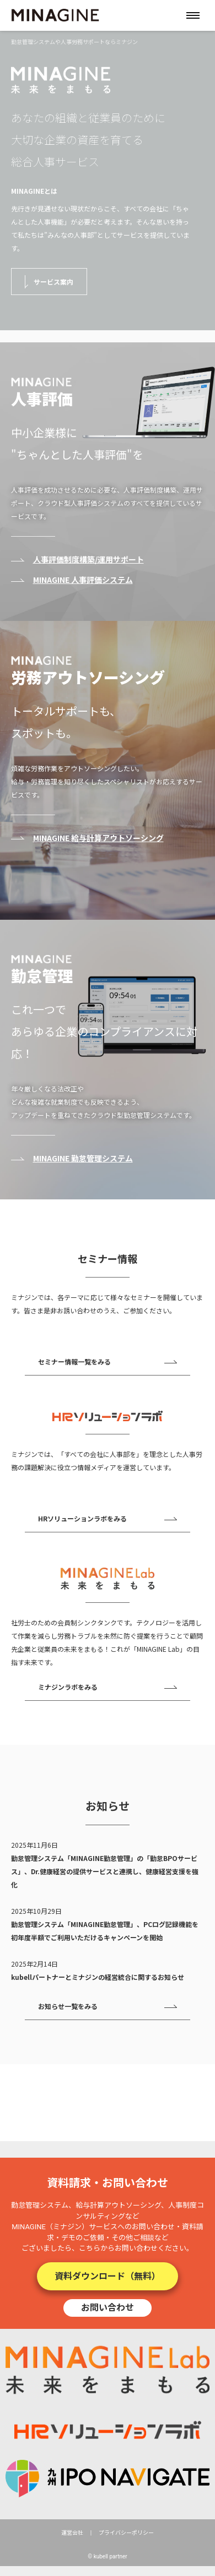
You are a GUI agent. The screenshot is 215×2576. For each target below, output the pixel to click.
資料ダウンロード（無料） (107, 2276)
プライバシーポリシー (126, 2533)
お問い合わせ (107, 2307)
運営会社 (72, 2533)
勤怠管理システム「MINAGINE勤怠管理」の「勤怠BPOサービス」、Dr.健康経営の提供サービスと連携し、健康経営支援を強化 (104, 1871)
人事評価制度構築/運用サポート (88, 559)
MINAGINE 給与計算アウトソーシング (98, 837)
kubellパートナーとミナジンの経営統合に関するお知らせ (97, 1977)
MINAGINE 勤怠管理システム (83, 1158)
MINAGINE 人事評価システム (83, 579)
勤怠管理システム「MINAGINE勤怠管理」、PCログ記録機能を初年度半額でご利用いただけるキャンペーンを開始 (104, 1930)
